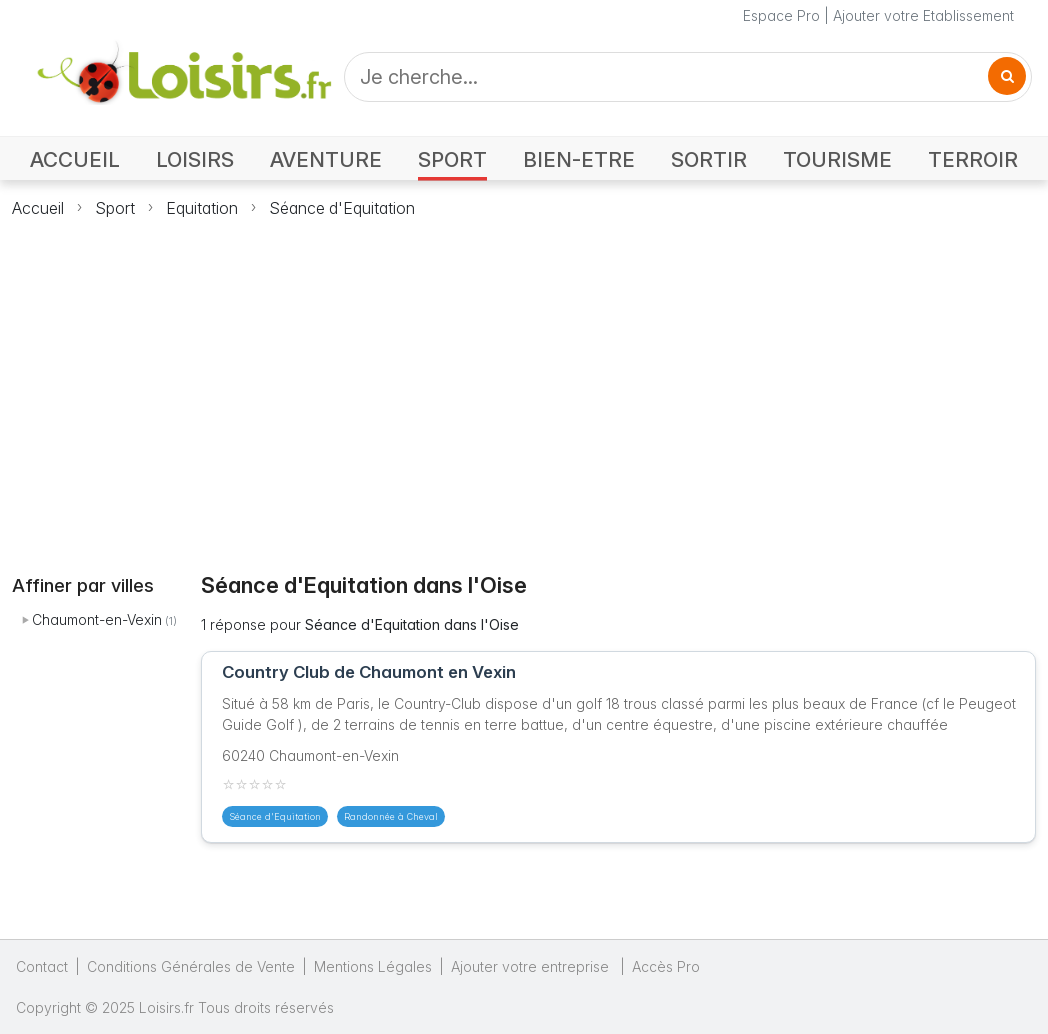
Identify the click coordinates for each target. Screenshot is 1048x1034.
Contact (42, 966)
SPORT (452, 159)
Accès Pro (666, 966)
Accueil (38, 208)
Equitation (202, 208)
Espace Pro (781, 15)
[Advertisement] (524, 384)
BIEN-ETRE (579, 159)
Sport (115, 208)
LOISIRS (195, 159)
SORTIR (709, 159)
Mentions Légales (373, 966)
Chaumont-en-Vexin (97, 619)
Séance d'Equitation (342, 208)
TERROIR (973, 159)
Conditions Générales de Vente (191, 966)
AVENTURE (326, 159)
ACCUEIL (75, 159)
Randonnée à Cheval (391, 816)
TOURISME (837, 159)
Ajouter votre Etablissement (923, 15)
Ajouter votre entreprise (532, 966)
